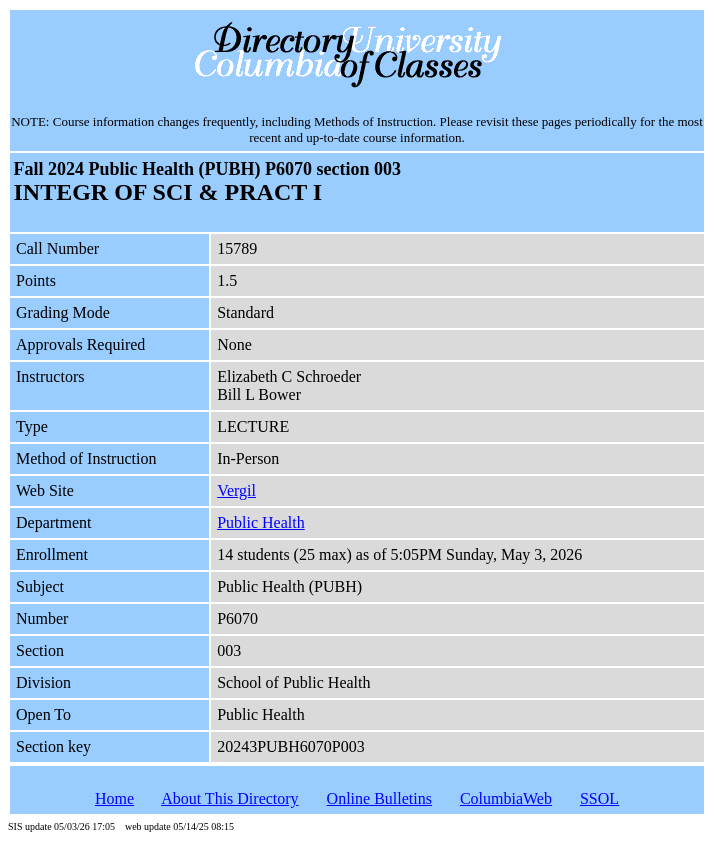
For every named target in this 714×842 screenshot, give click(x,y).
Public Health (261, 522)
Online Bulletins (379, 798)
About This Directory (229, 798)
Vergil (236, 490)
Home (114, 798)
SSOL (599, 798)
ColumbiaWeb (506, 798)
